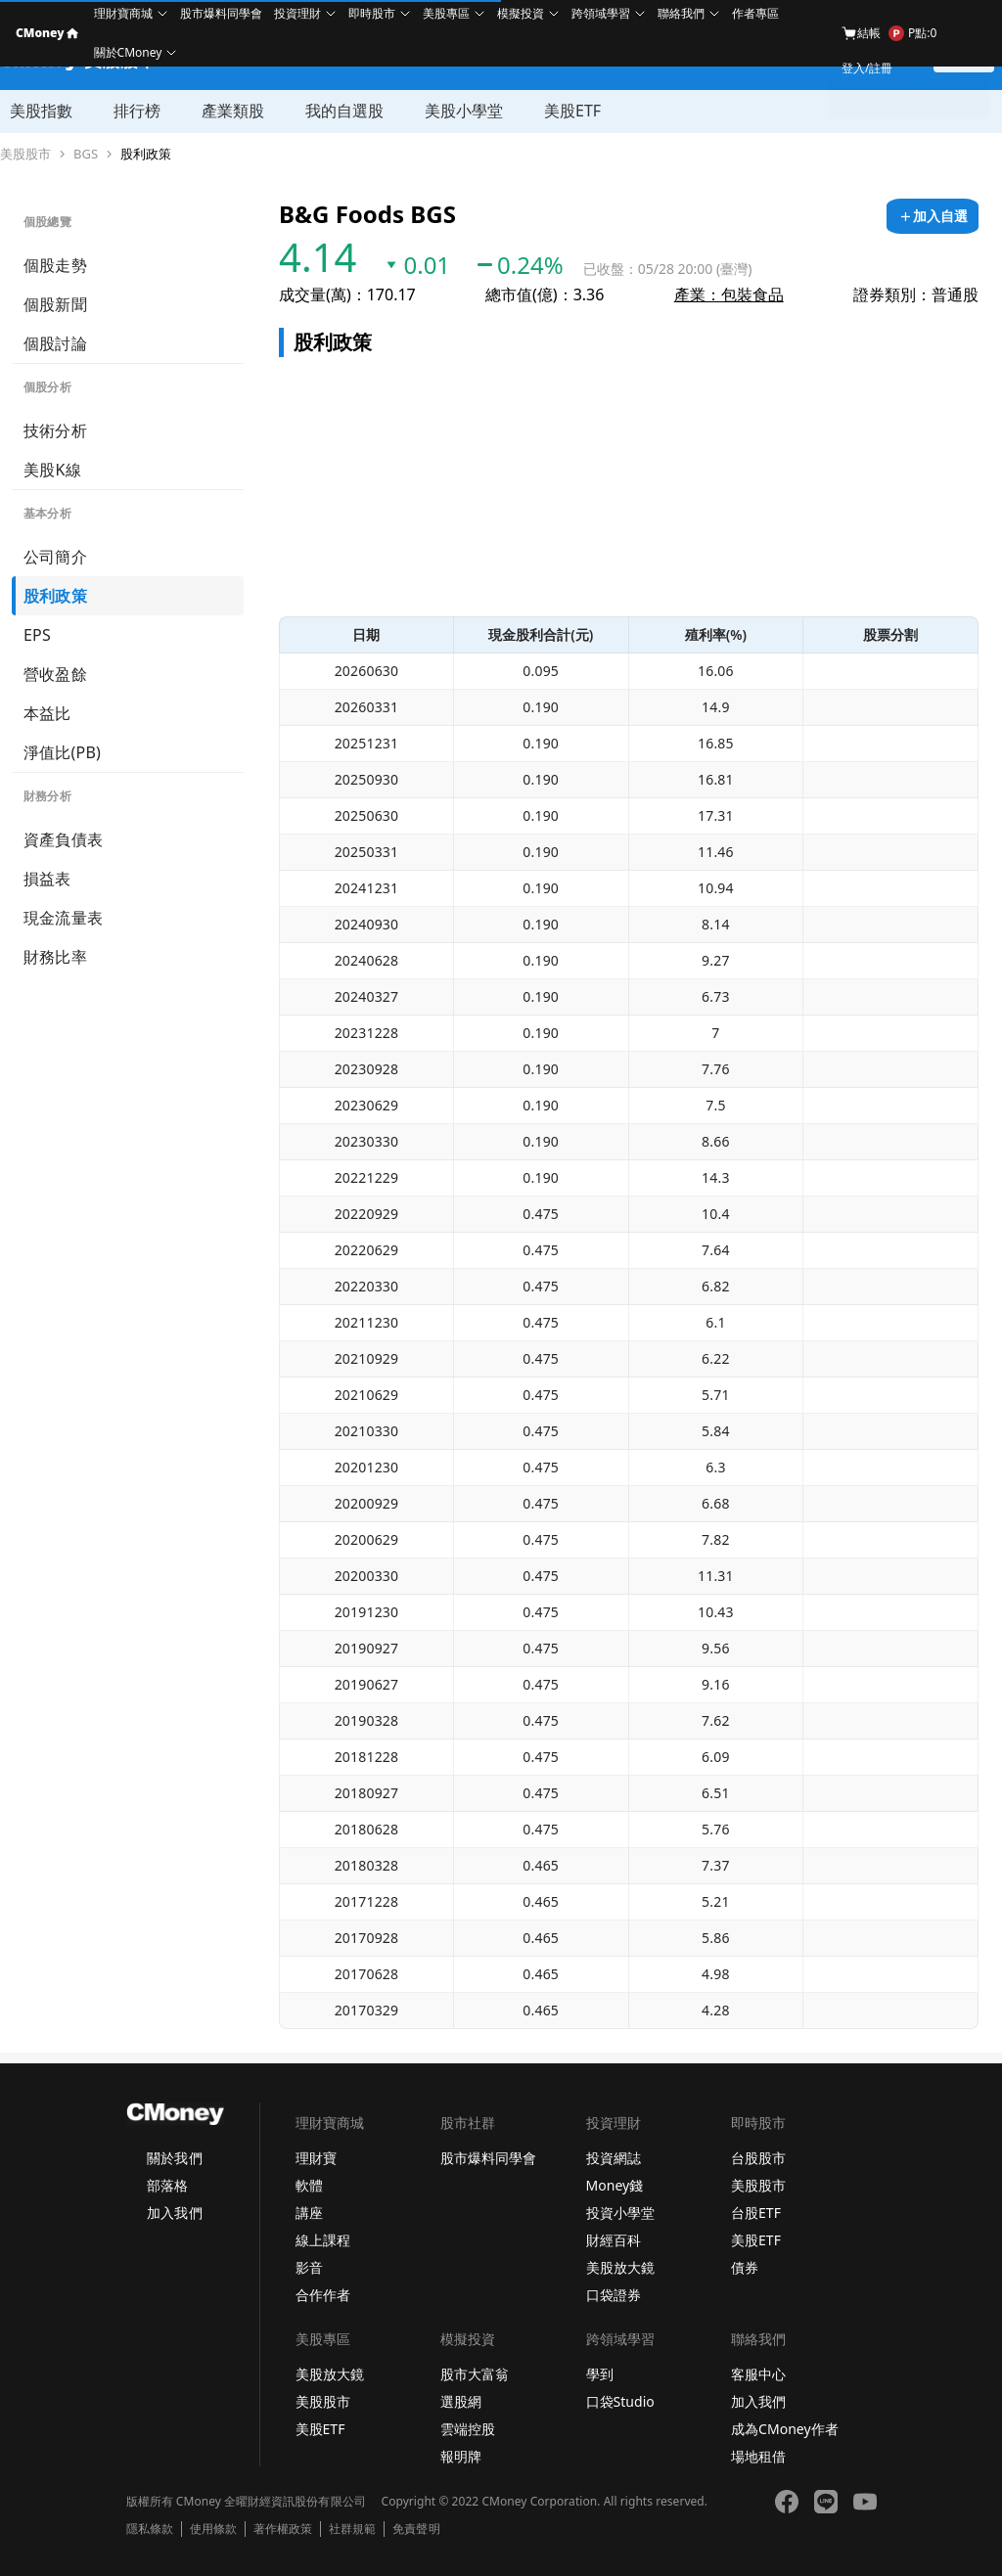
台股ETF (756, 2212)
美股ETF (572, 110)
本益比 (47, 713)
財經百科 (613, 2240)
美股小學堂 (464, 110)
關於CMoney (128, 52)
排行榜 (137, 110)
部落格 (167, 2185)
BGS (85, 154)
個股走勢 (55, 265)
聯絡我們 (681, 13)
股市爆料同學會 (221, 13)
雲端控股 (467, 2428)
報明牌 (460, 2456)
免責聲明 (415, 2529)
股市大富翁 (474, 2374)
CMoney (47, 32)
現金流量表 (63, 917)
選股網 (460, 2401)
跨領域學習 (600, 13)
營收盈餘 (55, 674)
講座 (309, 2212)
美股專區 (446, 13)
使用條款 (213, 2529)
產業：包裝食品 (729, 294)
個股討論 (55, 343)
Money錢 (615, 2185)
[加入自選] (933, 216)
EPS (37, 635)
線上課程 (323, 2240)
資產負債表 (63, 839)
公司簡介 (55, 556)
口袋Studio (620, 2401)
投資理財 (297, 13)
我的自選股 (344, 110)
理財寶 (316, 2157)
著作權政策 (282, 2529)
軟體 (309, 2185)
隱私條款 (149, 2529)
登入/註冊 (867, 68)
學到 (600, 2374)
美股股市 (25, 154)
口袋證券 (613, 2294)
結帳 (861, 33)
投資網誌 (613, 2157)
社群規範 (352, 2529)
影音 (309, 2267)
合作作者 (323, 2294)
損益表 (47, 878)
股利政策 (145, 154)
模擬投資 (520, 13)
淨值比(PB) (62, 752)
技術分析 (55, 430)
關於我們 (174, 2157)
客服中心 (758, 2374)
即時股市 (371, 13)
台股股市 (758, 2157)
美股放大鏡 (620, 2267)
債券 (744, 2267)
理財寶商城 (123, 13)
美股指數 (41, 110)
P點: (912, 33)
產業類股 (233, 110)
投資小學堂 (620, 2212)
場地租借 (758, 2456)
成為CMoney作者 (785, 2428)
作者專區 (755, 13)
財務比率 (55, 957)
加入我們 (174, 2212)
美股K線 (52, 469)
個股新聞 (55, 304)
